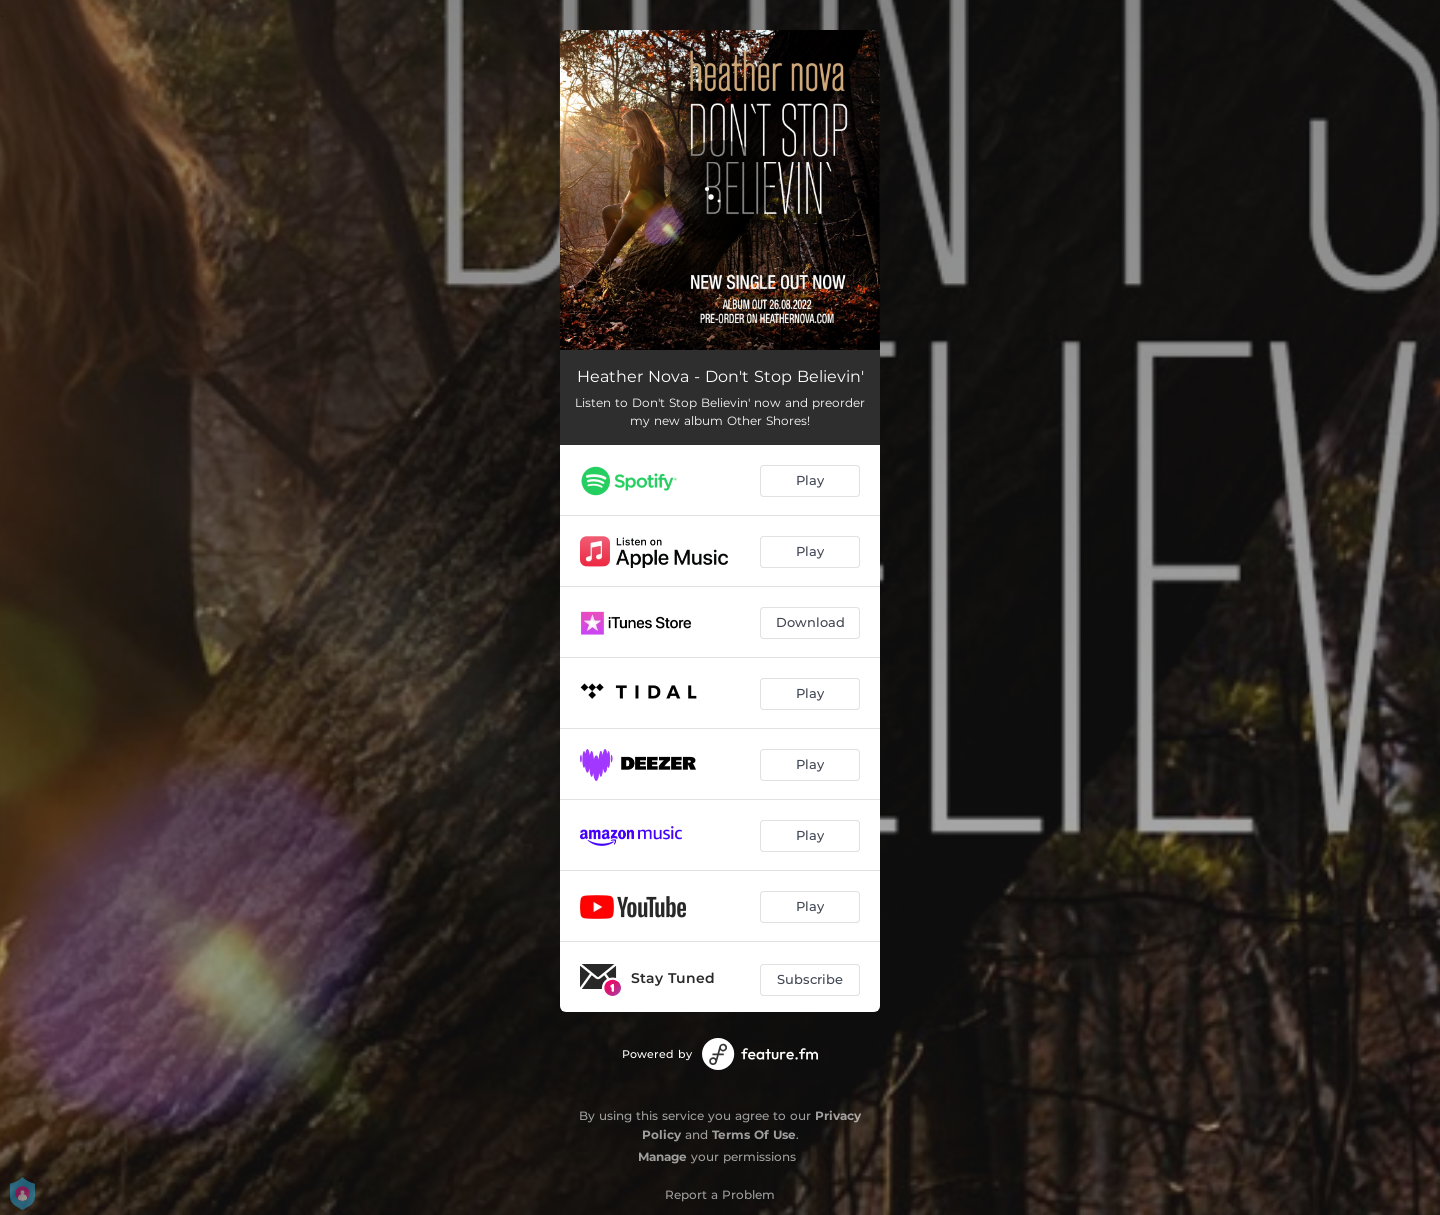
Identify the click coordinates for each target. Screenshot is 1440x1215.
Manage (662, 1156)
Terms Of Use (754, 1134)
